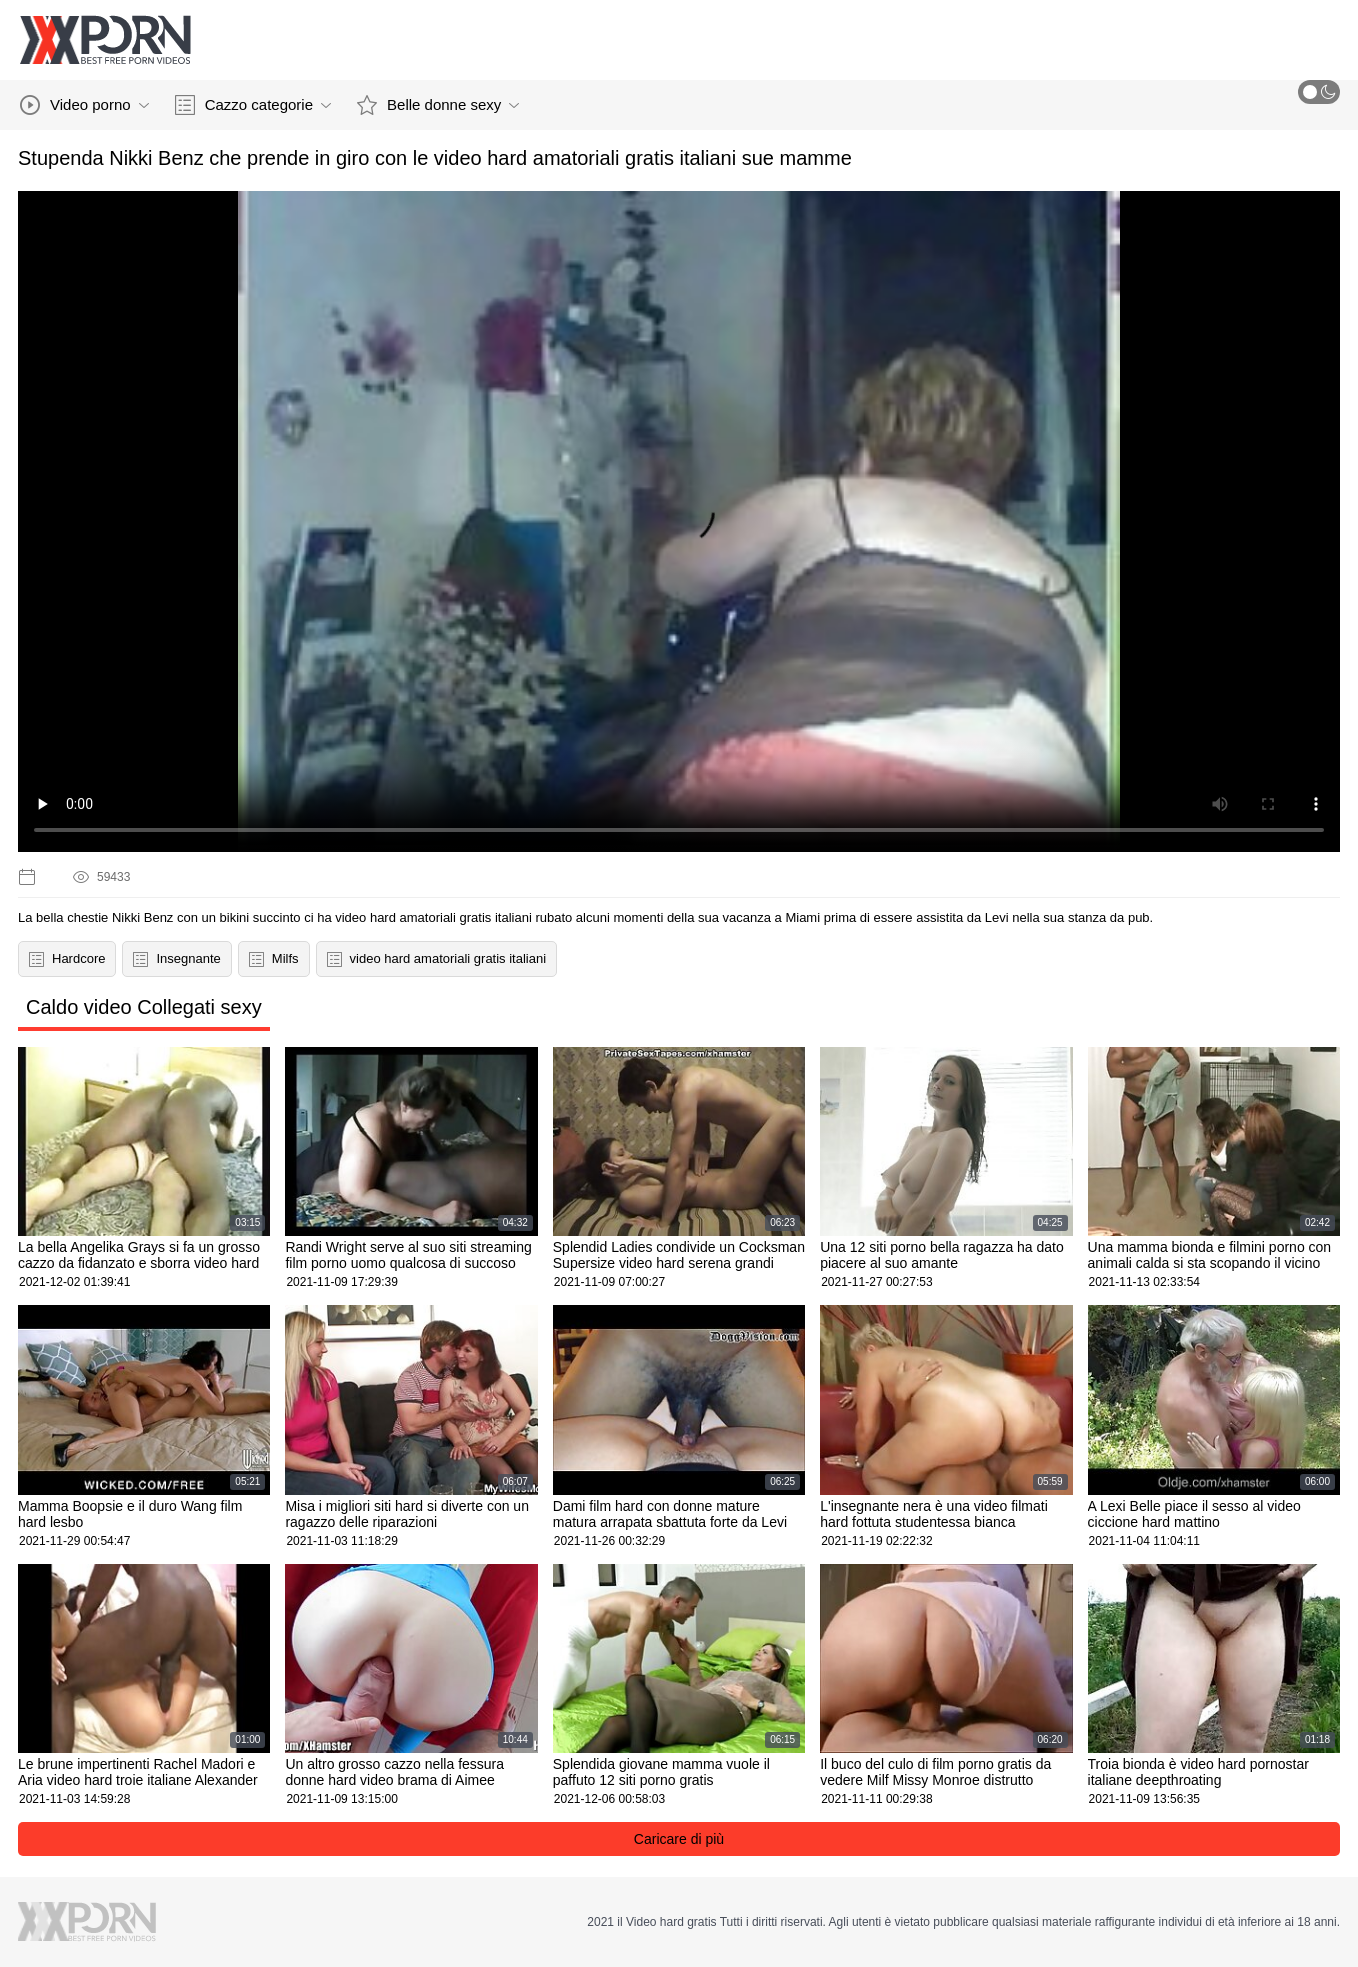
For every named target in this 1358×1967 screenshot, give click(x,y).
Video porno (84, 105)
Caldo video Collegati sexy (144, 1007)
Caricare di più (679, 1839)
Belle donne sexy (438, 105)
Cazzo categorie (253, 105)
